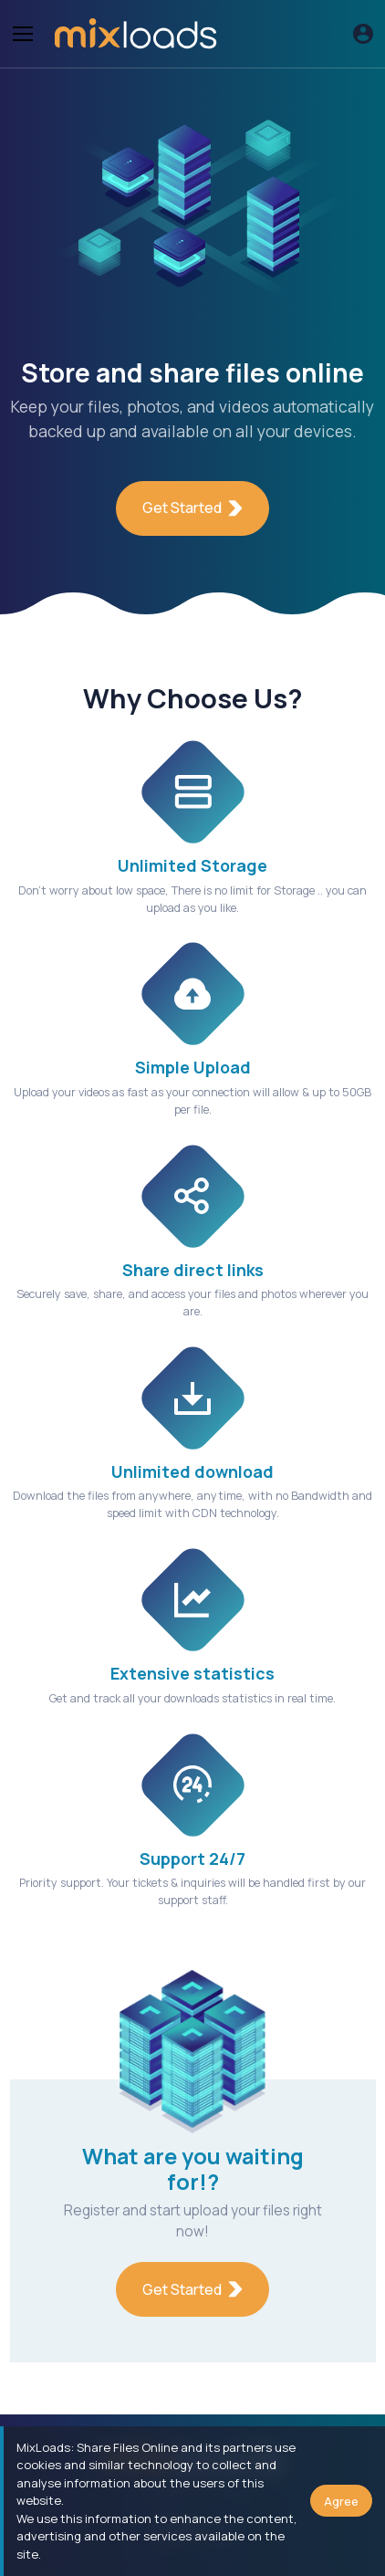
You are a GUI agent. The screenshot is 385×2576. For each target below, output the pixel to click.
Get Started (192, 507)
